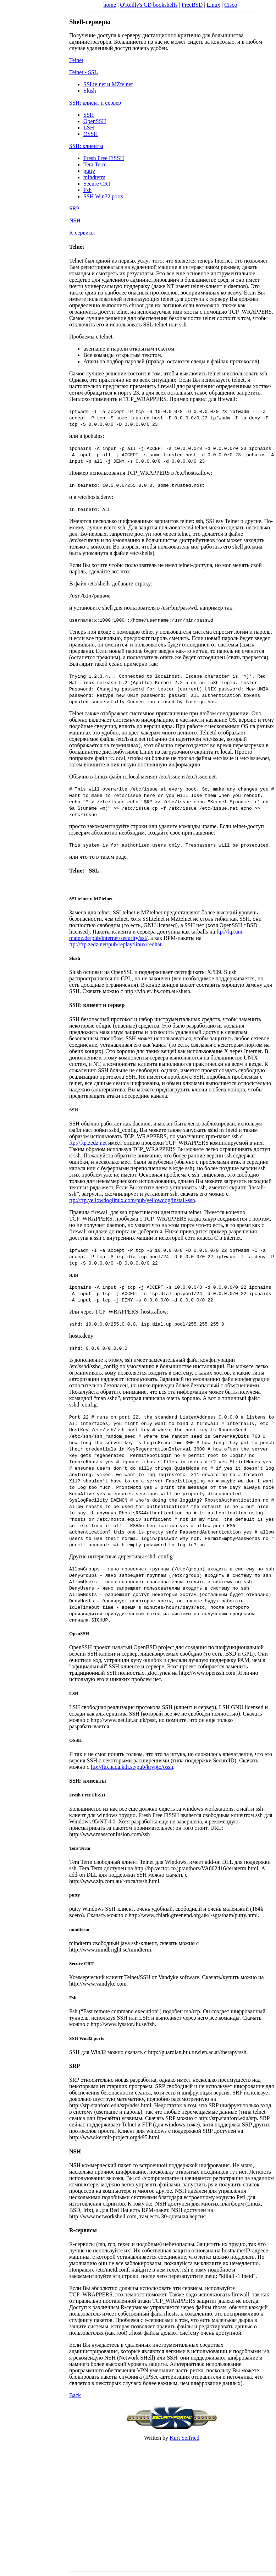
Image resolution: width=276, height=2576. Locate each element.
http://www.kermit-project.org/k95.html (114, 2137)
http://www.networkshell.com (103, 2216)
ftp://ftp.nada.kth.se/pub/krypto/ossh (131, 1767)
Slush (89, 91)
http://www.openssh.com (207, 1673)
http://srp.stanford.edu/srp (227, 2118)
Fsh (87, 190)
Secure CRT (97, 184)
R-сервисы (82, 233)
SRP (74, 208)
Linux (213, 5)
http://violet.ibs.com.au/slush (157, 991)
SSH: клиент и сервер (95, 103)
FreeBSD (192, 5)
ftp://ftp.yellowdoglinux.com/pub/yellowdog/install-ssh (132, 1200)
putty (89, 171)
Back (75, 2395)
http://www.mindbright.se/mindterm (110, 1950)
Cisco (230, 5)
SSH (88, 115)
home (110, 5)
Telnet (76, 60)
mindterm (94, 177)
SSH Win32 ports (103, 196)
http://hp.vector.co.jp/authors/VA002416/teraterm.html (196, 1868)
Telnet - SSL (83, 72)
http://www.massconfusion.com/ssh (110, 1834)
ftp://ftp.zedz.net (88, 1143)
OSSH (90, 134)
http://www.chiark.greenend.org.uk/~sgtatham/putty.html (193, 1915)
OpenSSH (94, 121)
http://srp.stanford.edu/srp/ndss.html (110, 2105)
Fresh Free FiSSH (103, 158)
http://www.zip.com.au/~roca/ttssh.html (114, 1881)
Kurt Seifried (184, 2438)
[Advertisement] (32, 1286)
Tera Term (94, 164)
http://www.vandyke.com (98, 1984)
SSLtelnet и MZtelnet (108, 84)
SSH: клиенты (86, 146)
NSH (75, 221)
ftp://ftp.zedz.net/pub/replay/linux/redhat (115, 944)
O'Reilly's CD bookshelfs (148, 5)
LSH (88, 128)
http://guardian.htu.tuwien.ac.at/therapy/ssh (197, 2052)
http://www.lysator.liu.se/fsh (122, 2024)
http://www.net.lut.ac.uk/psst (123, 1720)
